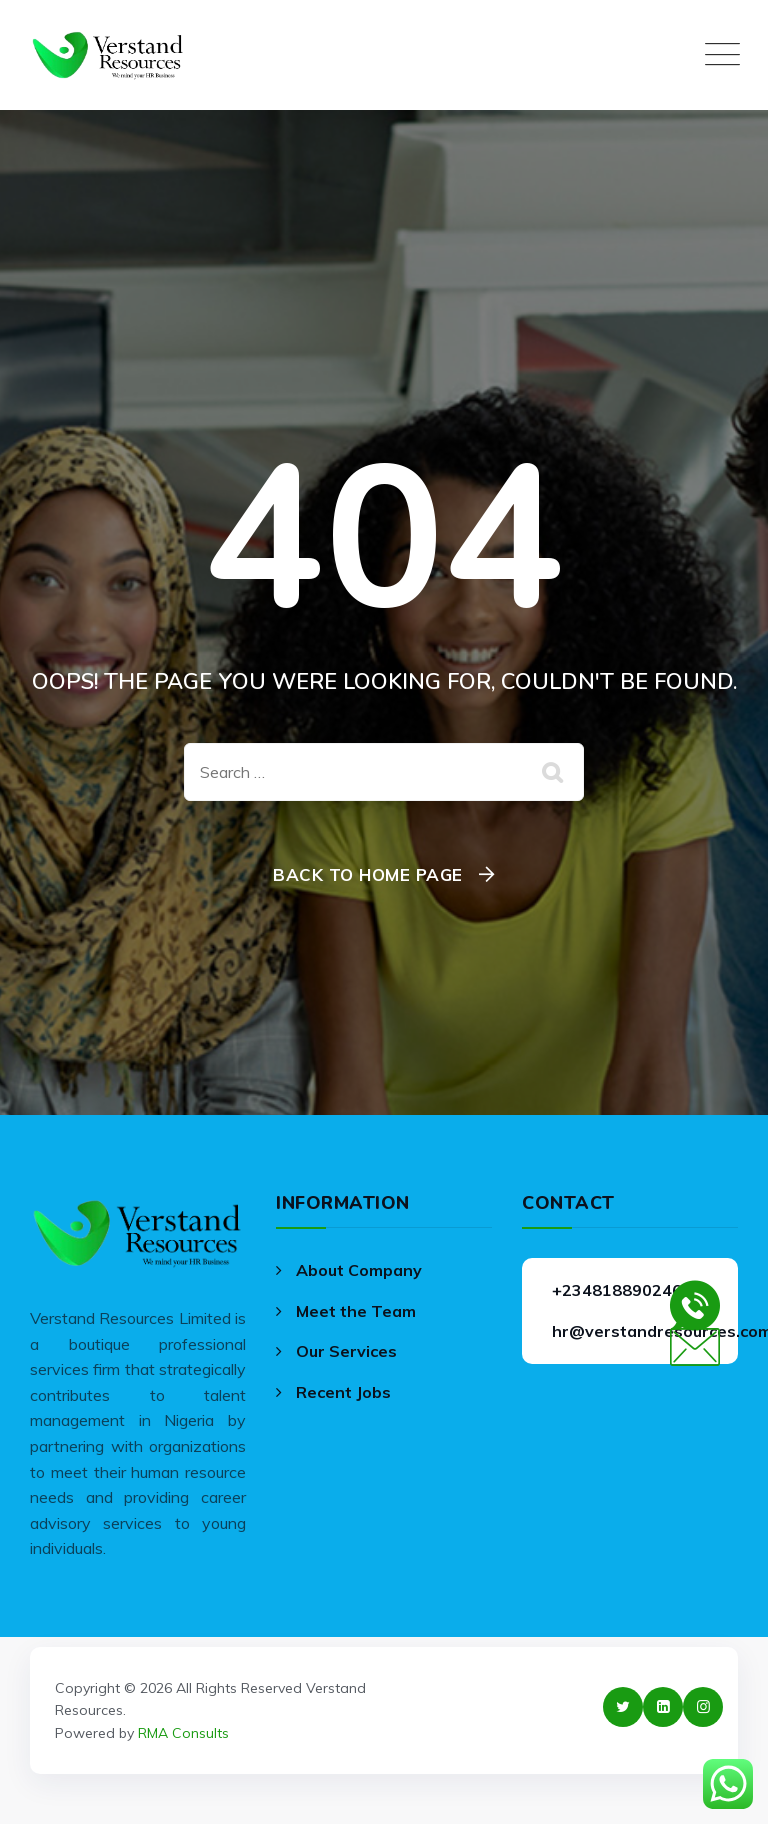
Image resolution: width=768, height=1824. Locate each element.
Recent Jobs (343, 1392)
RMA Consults (183, 1733)
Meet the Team (356, 1311)
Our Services (346, 1351)
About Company (359, 1270)
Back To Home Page (368, 874)
